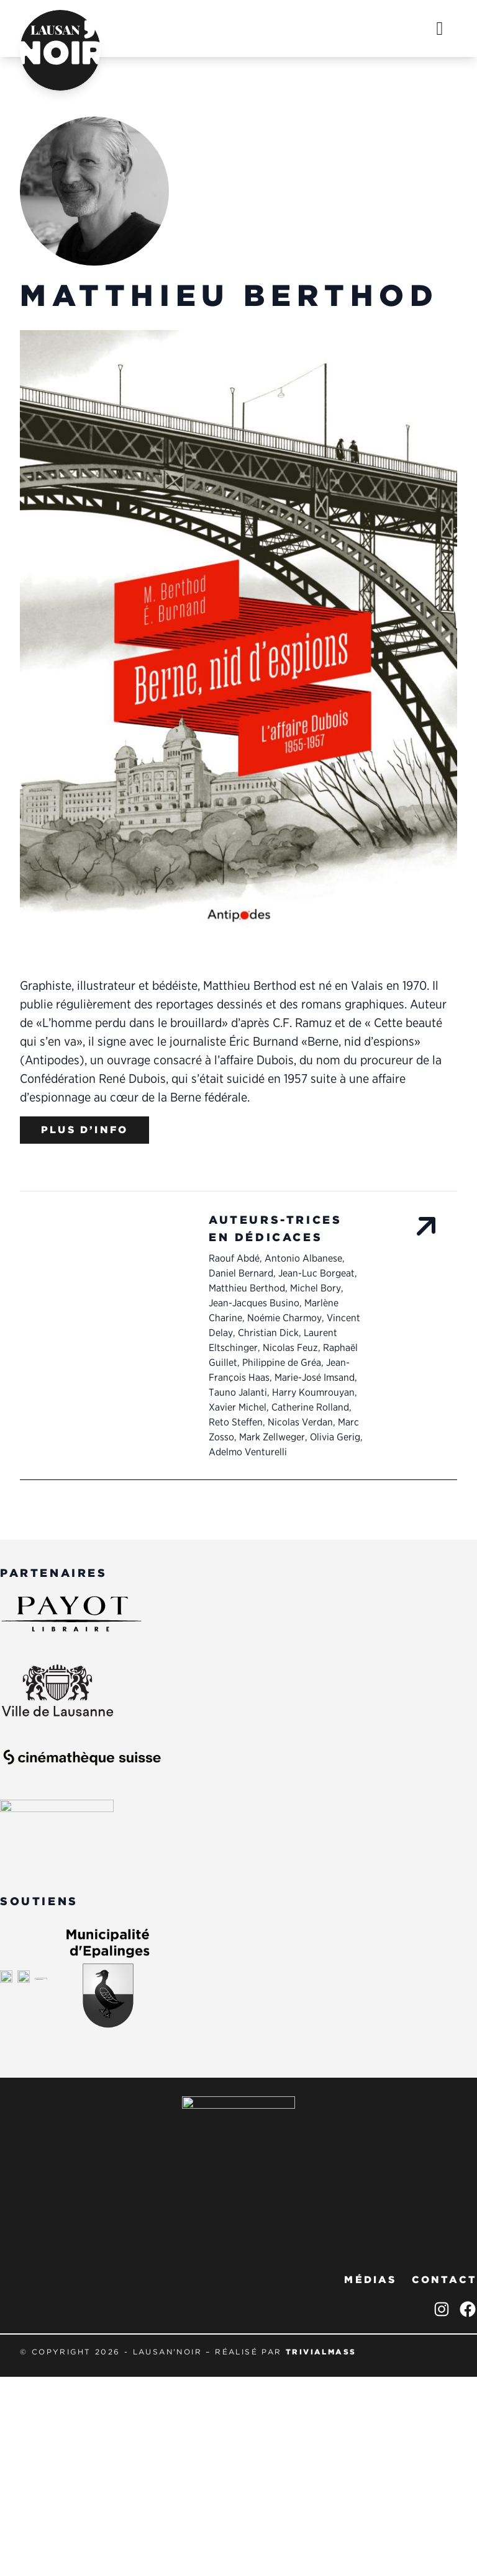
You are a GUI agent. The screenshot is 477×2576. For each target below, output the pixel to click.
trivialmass (321, 2351)
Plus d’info (84, 1130)
